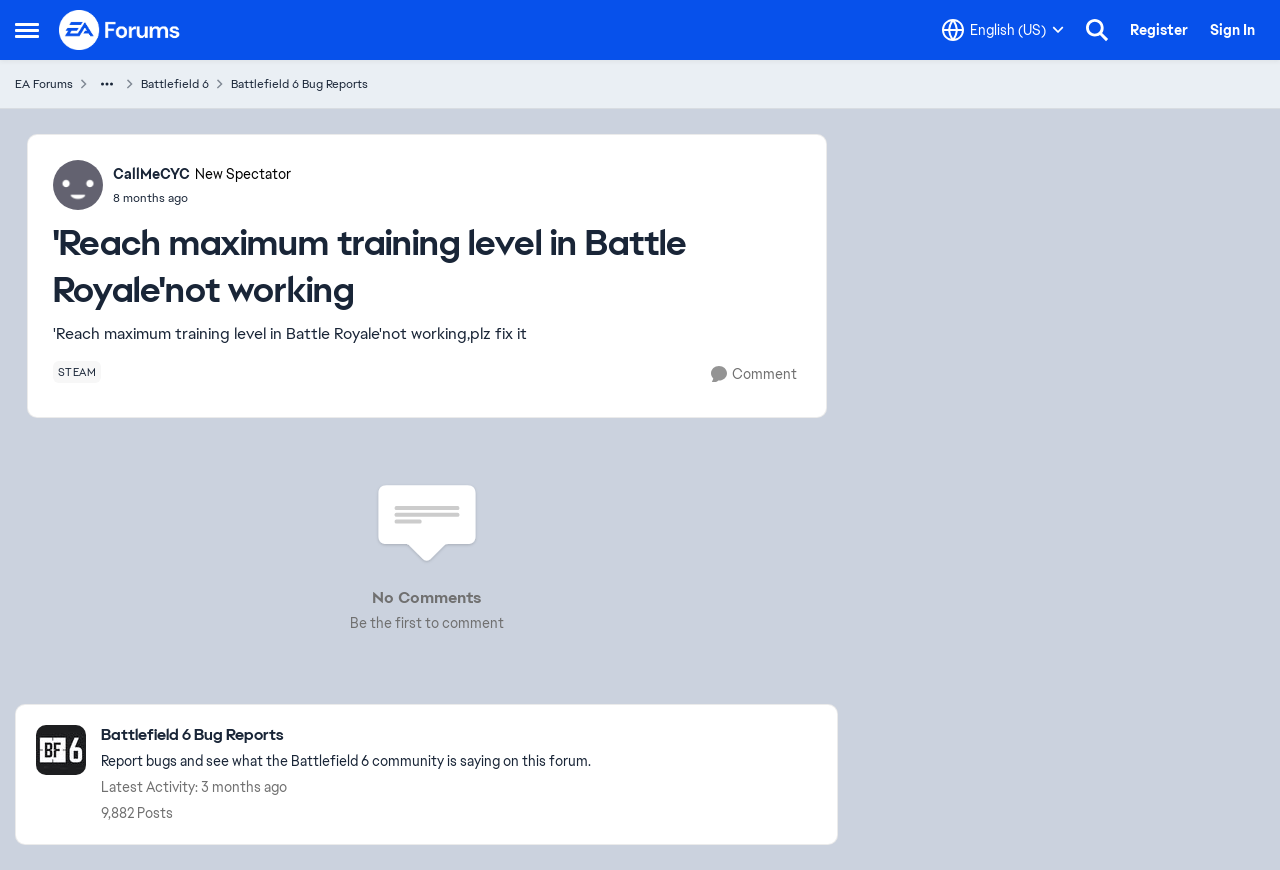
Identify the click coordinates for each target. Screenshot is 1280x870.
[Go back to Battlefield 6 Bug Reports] (346, 735)
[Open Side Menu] (27, 30)
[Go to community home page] (120, 30)
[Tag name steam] (77, 372)
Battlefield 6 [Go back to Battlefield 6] (175, 84)
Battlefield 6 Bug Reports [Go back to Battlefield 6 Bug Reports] (299, 84)
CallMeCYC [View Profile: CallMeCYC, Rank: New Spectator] (151, 174)
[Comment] (754, 374)
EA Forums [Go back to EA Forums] (44, 84)
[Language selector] (1003, 30)
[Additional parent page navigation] (107, 84)
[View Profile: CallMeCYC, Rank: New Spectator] (78, 185)
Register (1159, 30)
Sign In (1232, 30)
